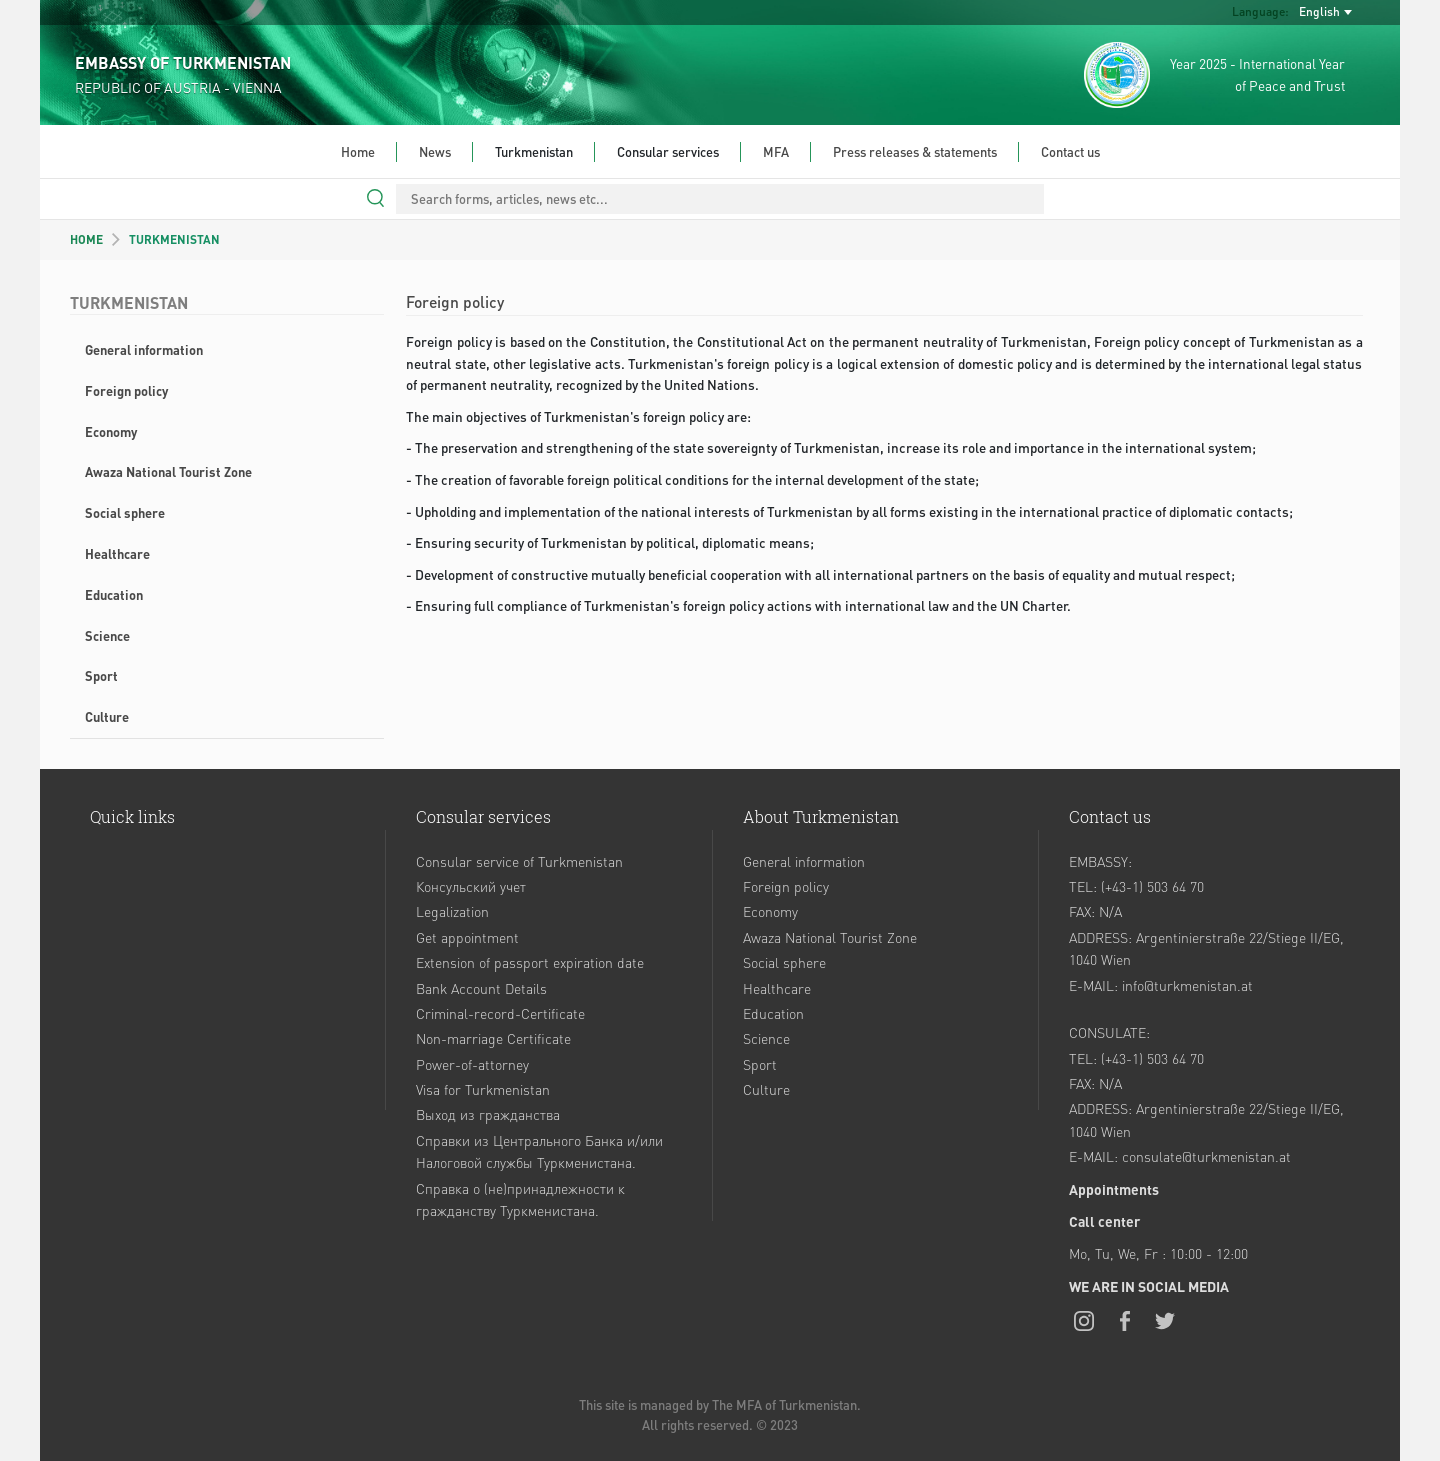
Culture (107, 716)
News (435, 151)
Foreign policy (126, 390)
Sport (101, 675)
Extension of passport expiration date (530, 962)
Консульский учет (471, 886)
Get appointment (467, 937)
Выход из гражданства (488, 1114)
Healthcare (117, 553)
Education (114, 594)
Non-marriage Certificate (493, 1038)
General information (144, 349)
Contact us (1070, 151)
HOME (86, 239)
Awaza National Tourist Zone (168, 471)
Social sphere (125, 512)
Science (107, 635)
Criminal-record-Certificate (500, 1013)
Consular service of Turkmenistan (519, 861)
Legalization (452, 911)
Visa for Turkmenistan (483, 1089)
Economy (111, 431)
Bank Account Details (481, 988)
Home (358, 151)
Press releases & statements (915, 151)
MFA (776, 151)
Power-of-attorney (472, 1064)
